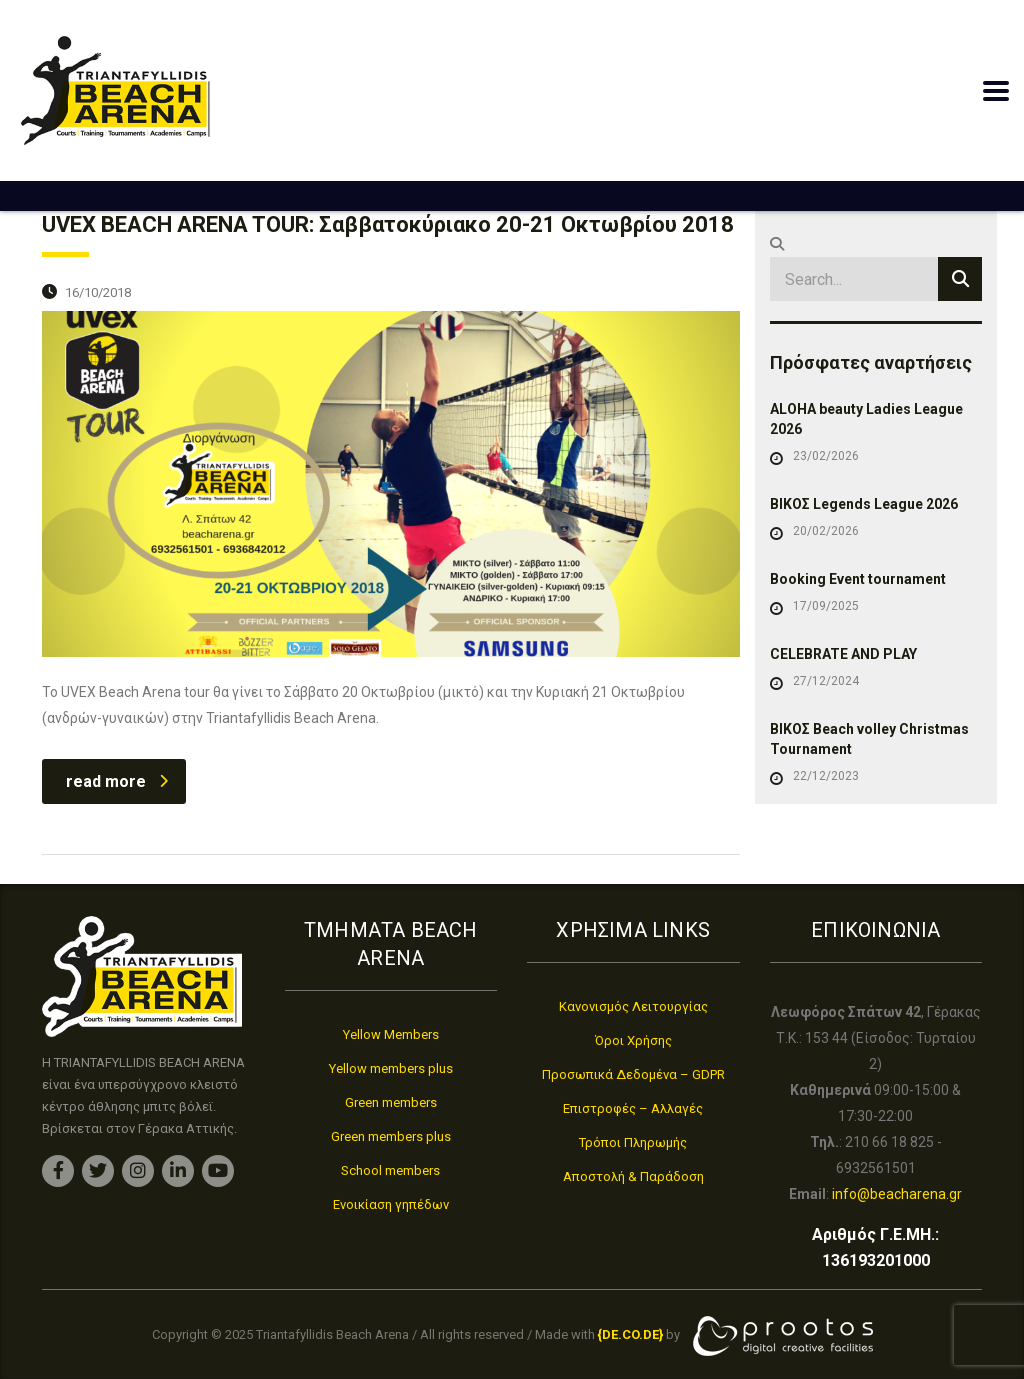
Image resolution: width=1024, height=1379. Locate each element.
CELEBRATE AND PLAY (843, 654)
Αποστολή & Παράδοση (633, 1176)
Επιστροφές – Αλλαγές (633, 1108)
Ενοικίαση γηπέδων (391, 1204)
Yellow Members (391, 1034)
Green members (391, 1102)
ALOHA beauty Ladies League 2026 (866, 419)
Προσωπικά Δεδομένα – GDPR (633, 1074)
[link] (630, 1334)
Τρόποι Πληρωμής (633, 1142)
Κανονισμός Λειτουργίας (633, 1006)
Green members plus (391, 1136)
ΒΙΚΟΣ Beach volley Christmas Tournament (869, 739)
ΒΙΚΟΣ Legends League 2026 (864, 504)
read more (117, 781)
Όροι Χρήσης (633, 1040)
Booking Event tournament (858, 579)
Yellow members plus (391, 1068)
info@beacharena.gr (897, 1194)
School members (390, 1170)
